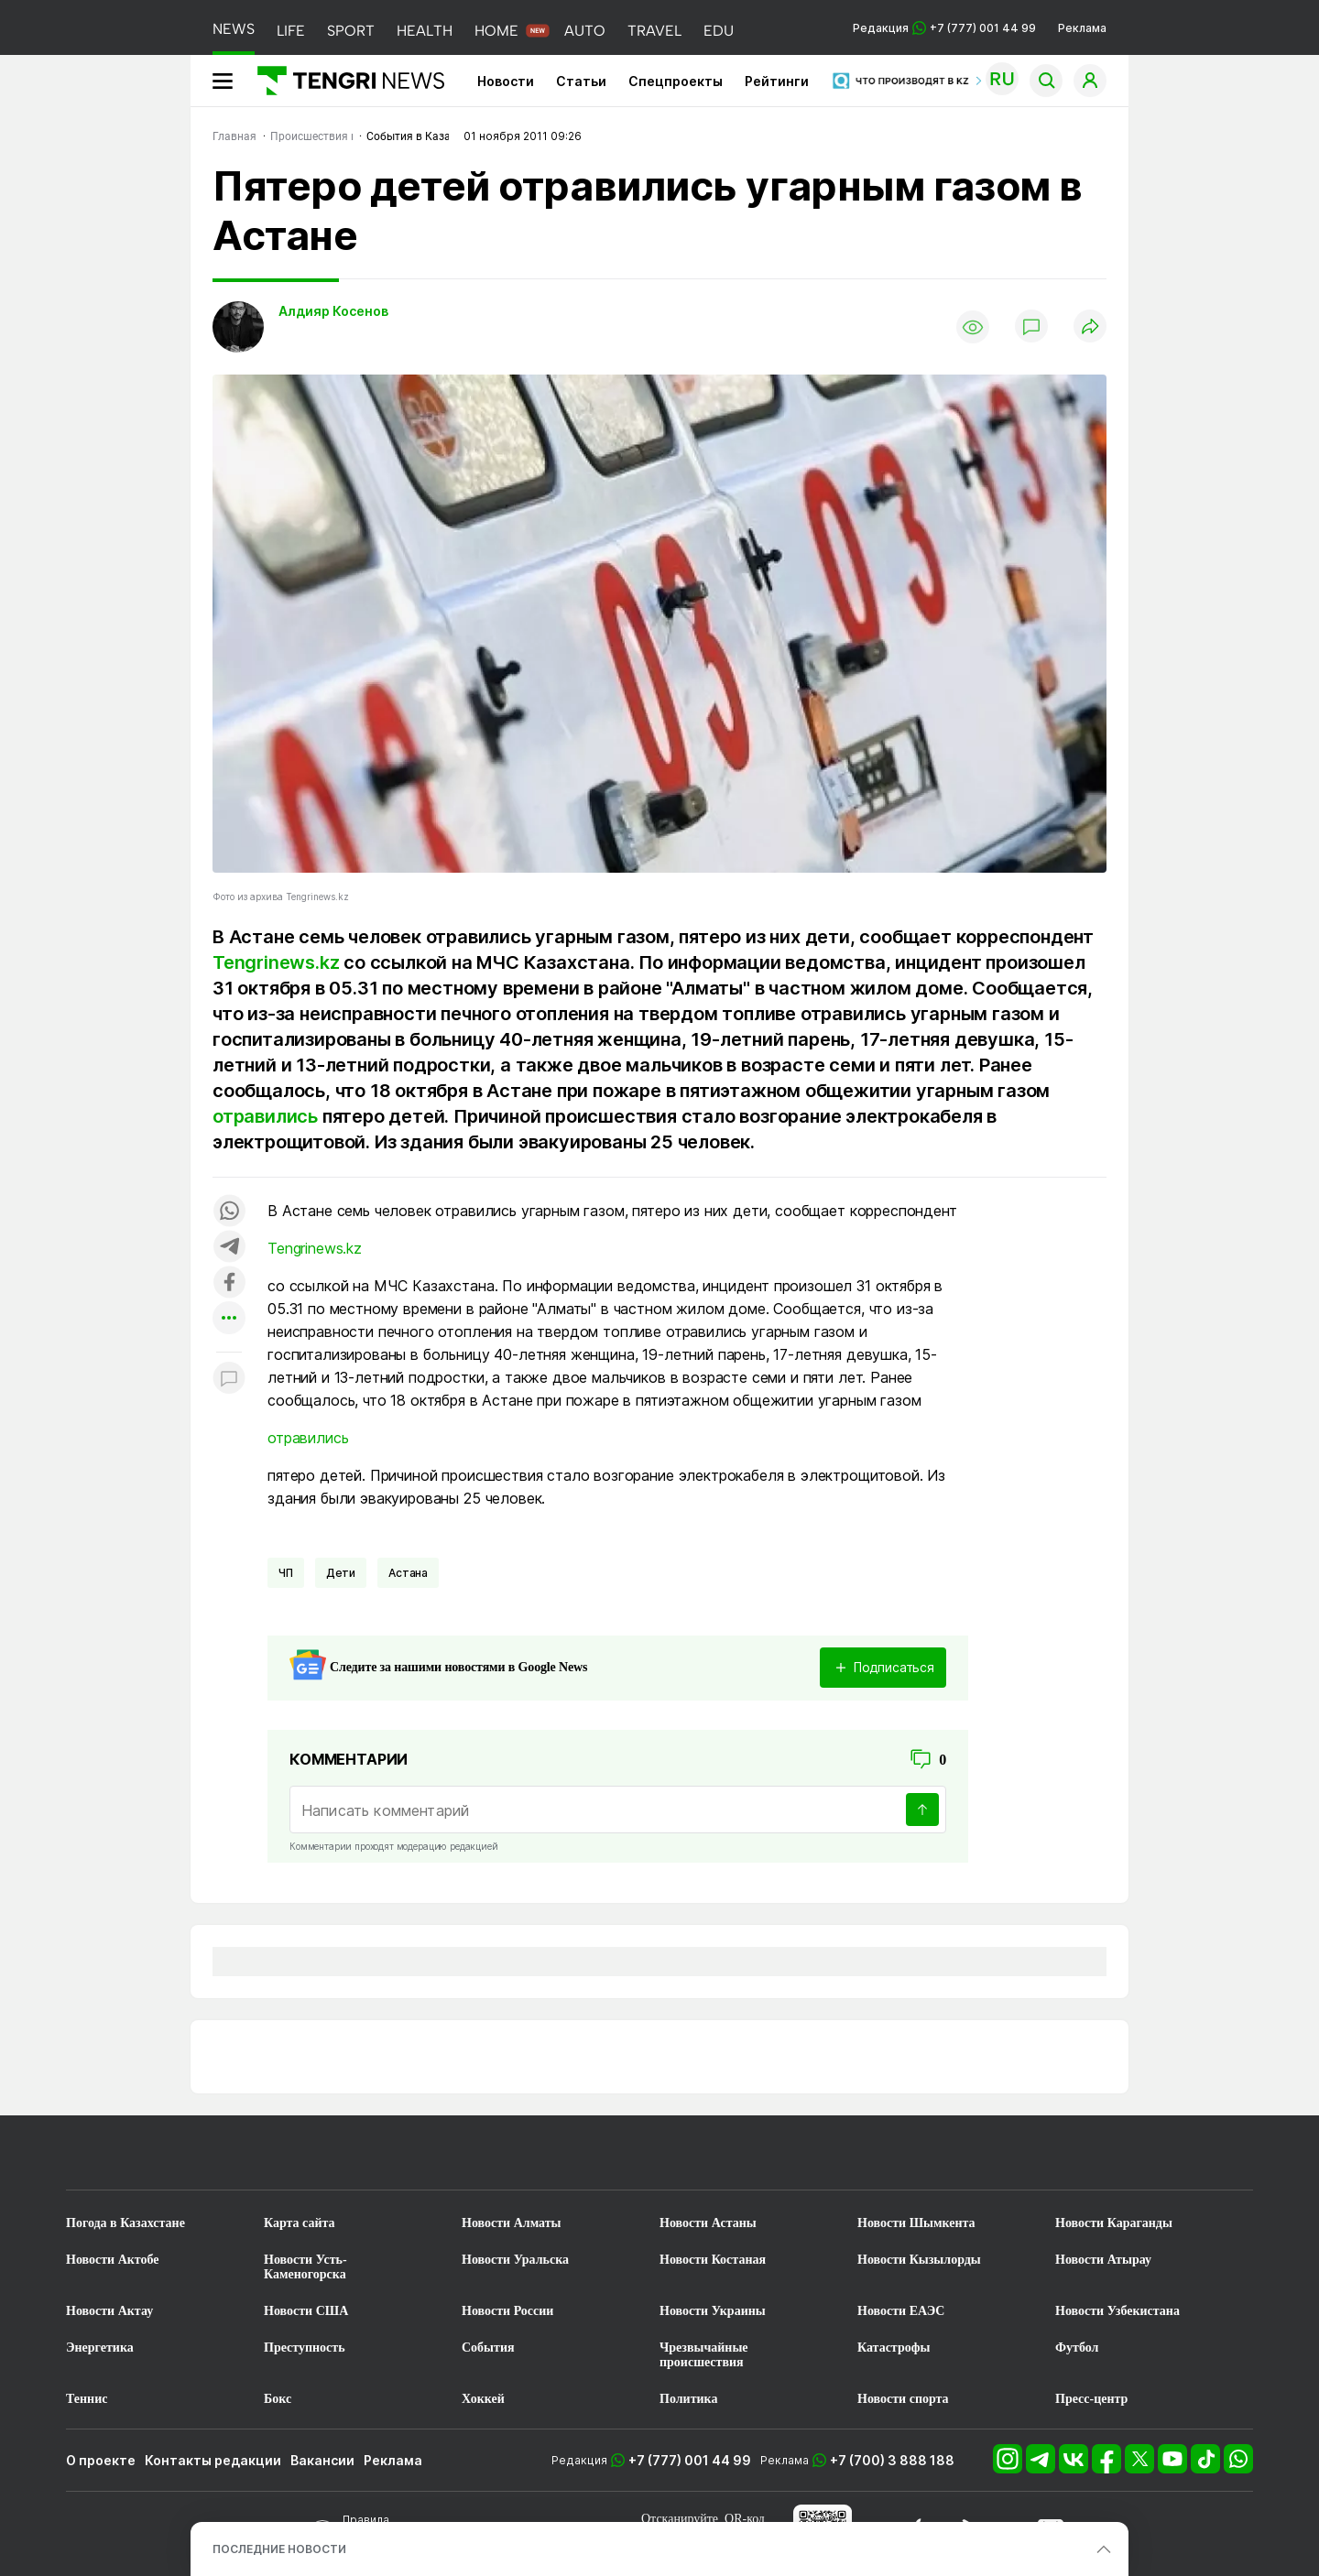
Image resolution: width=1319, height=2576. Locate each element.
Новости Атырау (1103, 2259)
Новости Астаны (708, 2223)
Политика (688, 2399)
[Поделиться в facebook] (229, 1283)
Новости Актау (109, 2311)
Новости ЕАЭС (900, 2311)
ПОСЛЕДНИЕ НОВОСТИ (279, 2549)
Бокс (277, 2399)
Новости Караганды (1113, 2223)
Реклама (1082, 28)
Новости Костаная (713, 2259)
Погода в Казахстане (125, 2223)
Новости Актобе (112, 2259)
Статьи (581, 81)
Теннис (86, 2399)
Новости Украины (713, 2311)
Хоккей (483, 2399)
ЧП (285, 1573)
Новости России (507, 2311)
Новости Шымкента (916, 2223)
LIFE (291, 30)
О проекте (101, 2460)
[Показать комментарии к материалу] (229, 1379)
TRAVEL (654, 30)
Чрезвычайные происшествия (704, 2355)
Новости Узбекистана (1117, 2311)
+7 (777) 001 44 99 (689, 2460)
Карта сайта (299, 2223)
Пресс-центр (1091, 2399)
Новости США (306, 2311)
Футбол (1076, 2347)
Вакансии (322, 2460)
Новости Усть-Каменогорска (305, 2267)
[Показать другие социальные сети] (229, 1319)
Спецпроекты (675, 81)
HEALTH (424, 30)
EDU (718, 30)
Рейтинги (777, 81)
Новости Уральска (515, 2259)
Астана (408, 1573)
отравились (265, 1116)
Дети (340, 1573)
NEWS (234, 29)
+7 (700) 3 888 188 (892, 2460)
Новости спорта (903, 2399)
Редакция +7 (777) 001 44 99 (944, 28)
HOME (496, 30)
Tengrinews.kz (276, 962)
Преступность (304, 2347)
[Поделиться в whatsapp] (229, 1212)
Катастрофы (893, 2347)
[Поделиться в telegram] (229, 1248)
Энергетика (100, 2347)
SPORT (351, 30)
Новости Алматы (511, 2223)
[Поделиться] (1090, 327)
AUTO (584, 30)
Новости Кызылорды (919, 2259)
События (488, 2347)
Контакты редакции (213, 2460)
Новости (505, 81)
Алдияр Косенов (333, 311)
